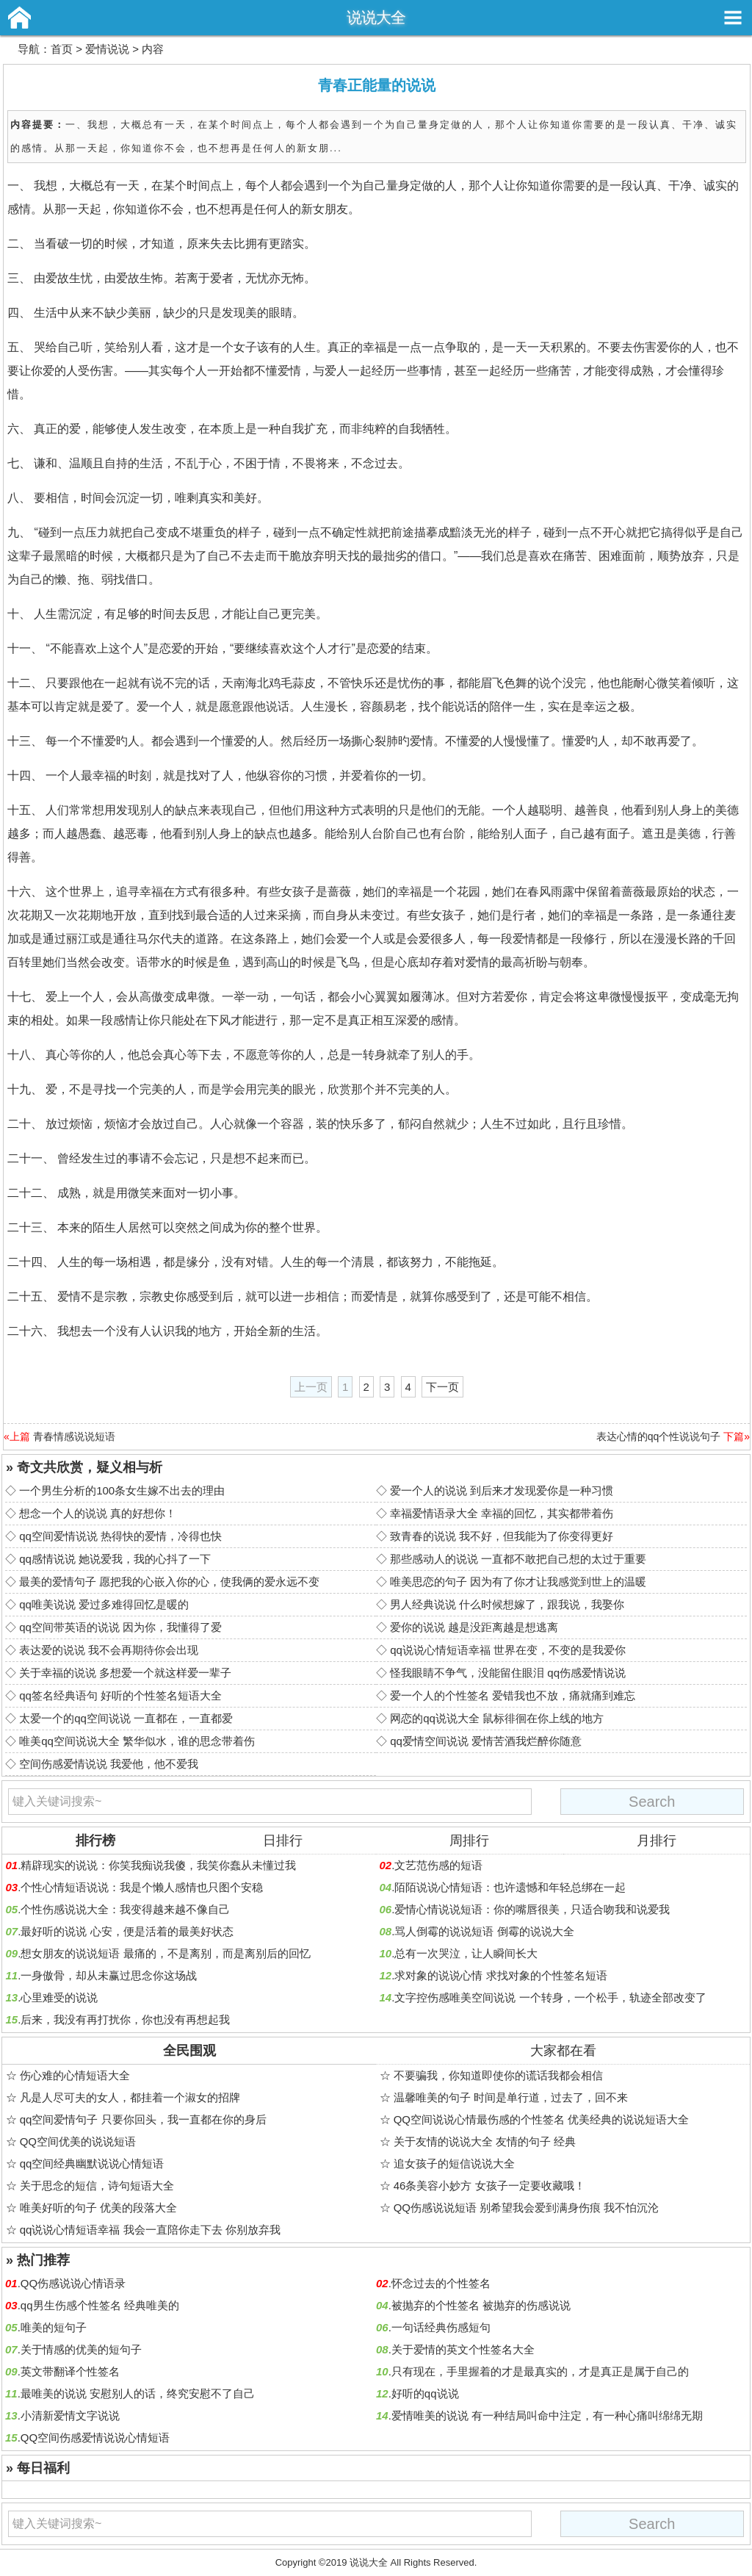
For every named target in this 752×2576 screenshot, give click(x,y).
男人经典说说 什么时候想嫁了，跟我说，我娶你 (507, 1604)
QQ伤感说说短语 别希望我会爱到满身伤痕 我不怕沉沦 (526, 2207)
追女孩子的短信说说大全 (454, 2163)
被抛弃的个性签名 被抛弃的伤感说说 (481, 2305)
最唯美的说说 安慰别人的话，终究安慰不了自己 (138, 2393)
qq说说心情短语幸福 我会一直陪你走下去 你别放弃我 (150, 2229)
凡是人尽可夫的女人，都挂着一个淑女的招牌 (130, 2097)
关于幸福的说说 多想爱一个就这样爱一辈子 (125, 1672)
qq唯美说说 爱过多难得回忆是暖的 (104, 1604)
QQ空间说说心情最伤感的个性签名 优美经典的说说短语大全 (542, 2119)
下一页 (442, 1387)
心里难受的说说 (59, 1997)
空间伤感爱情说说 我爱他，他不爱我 (108, 1763)
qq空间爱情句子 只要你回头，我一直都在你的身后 (143, 2119)
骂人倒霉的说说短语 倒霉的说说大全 (484, 1931)
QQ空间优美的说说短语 (78, 2141)
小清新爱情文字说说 (70, 2415)
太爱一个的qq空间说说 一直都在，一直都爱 (126, 1718)
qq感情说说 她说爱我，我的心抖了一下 (115, 1559)
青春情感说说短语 (74, 1436)
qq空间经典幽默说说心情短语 (92, 2163)
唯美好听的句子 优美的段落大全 (98, 2207)
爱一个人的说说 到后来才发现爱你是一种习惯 (501, 1490)
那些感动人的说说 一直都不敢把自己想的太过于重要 (518, 1559)
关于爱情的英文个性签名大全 (463, 2349)
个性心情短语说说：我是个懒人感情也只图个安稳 (142, 1887)
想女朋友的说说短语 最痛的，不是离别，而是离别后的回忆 (165, 1953)
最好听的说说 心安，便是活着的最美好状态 (127, 1931)
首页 (62, 49)
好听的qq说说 (425, 2393)
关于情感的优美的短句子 (81, 2349)
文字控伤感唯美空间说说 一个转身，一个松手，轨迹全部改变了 (550, 1997)
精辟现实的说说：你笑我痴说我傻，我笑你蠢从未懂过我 (158, 1865)
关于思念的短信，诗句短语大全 (97, 2185)
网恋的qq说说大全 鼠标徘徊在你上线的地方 (497, 1718)
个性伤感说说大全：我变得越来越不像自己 (125, 1909)
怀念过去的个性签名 (441, 2283)
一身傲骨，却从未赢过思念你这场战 (109, 1975)
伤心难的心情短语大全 (75, 2075)
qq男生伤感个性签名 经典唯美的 (100, 2305)
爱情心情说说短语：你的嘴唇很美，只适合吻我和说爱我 (532, 1909)
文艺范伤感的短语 (438, 1865)
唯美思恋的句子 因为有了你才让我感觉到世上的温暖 (518, 1581)
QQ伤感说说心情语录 (73, 2283)
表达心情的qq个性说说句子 (658, 1436)
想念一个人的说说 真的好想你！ (97, 1513)
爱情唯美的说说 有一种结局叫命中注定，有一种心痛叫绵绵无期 (547, 2415)
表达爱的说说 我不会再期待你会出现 (108, 1650)
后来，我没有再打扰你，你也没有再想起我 (125, 2019)
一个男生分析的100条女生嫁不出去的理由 (122, 1490)
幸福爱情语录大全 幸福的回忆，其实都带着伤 (501, 1513)
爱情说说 (107, 49)
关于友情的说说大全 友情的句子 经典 (485, 2141)
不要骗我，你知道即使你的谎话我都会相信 (498, 2075)
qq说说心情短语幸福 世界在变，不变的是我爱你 (508, 1650)
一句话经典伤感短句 (441, 2327)
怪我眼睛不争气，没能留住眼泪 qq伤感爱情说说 (508, 1672)
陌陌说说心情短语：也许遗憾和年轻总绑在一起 (510, 1887)
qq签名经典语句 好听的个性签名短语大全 (120, 1695)
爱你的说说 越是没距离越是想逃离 (474, 1627)
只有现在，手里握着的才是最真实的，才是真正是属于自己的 (540, 2371)
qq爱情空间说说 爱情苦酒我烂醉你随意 (486, 1741)
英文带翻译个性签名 (70, 2371)
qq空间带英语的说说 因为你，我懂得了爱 (120, 1627)
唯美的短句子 (54, 2327)
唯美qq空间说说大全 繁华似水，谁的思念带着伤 (137, 1741)
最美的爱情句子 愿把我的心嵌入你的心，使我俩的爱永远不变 (169, 1581)
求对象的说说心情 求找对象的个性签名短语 (500, 1975)
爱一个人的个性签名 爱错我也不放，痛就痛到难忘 (512, 1695)
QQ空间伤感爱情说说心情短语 (95, 2437)
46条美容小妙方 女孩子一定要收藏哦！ (489, 2185)
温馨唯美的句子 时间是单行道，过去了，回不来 (511, 2097)
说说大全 (376, 17)
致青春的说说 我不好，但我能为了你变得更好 (501, 1536)
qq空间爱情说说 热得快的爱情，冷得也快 (120, 1536)
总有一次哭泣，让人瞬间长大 (466, 1953)
